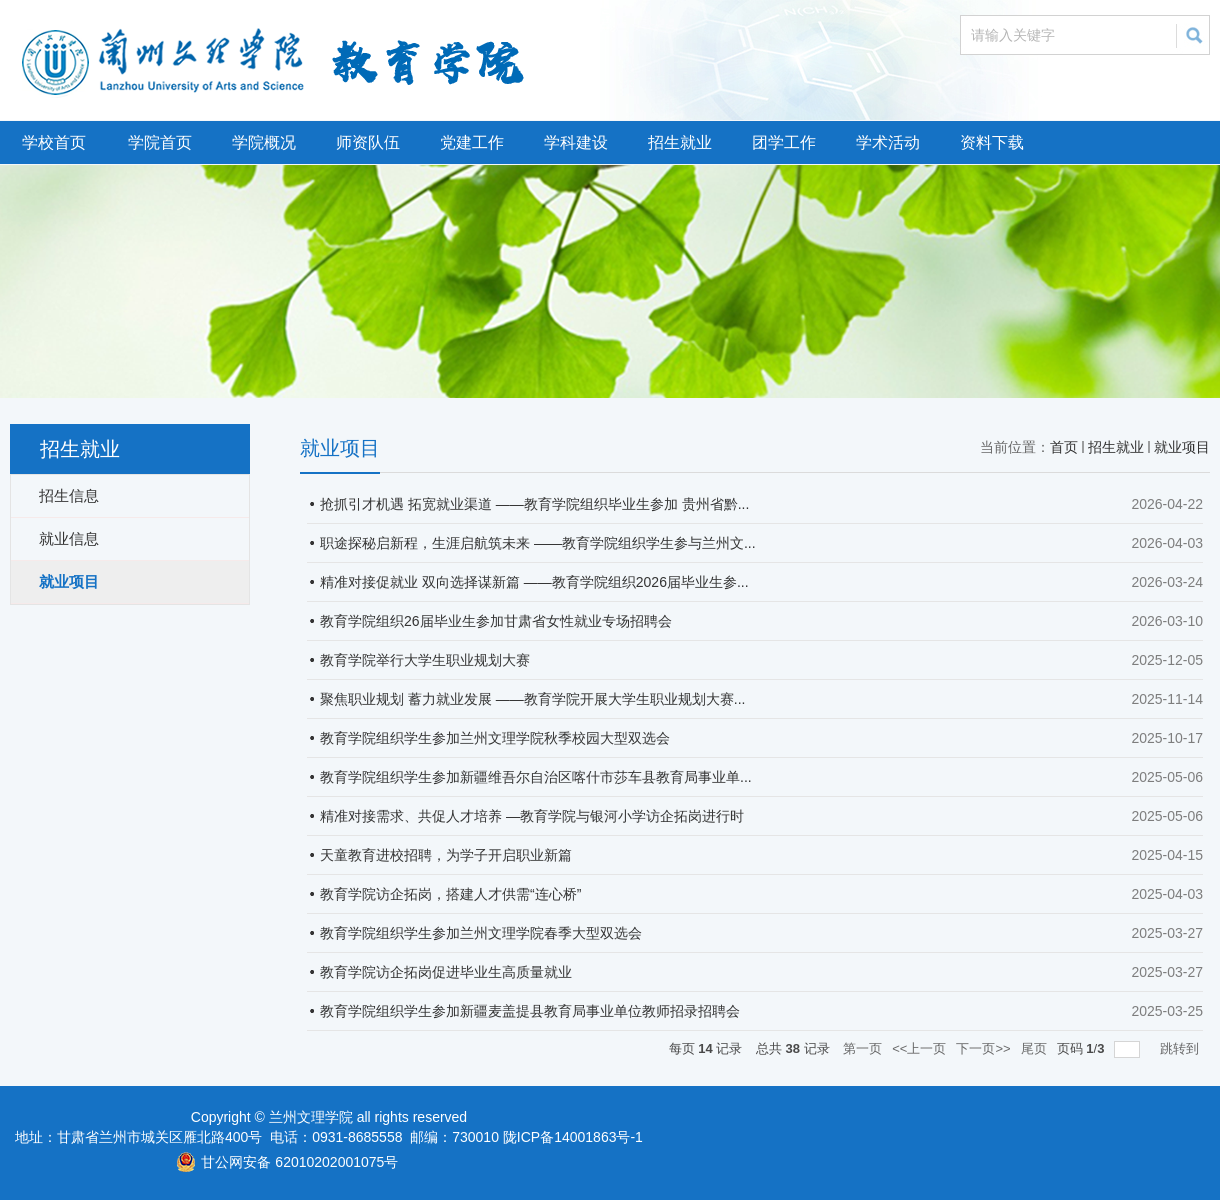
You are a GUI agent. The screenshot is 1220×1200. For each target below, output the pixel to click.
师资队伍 (368, 142)
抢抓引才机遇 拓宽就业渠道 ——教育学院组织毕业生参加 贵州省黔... (534, 504)
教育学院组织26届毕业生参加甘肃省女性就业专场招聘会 (496, 621)
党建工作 (472, 142)
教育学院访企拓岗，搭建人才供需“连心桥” (450, 894)
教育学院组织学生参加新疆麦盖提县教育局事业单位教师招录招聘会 (530, 1011)
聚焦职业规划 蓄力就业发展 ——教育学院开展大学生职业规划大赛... (532, 699)
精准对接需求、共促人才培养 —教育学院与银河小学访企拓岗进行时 (532, 816)
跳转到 (1181, 1048)
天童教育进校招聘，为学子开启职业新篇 (446, 855)
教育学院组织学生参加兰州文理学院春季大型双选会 (481, 933)
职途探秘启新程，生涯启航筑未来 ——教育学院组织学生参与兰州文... (538, 543)
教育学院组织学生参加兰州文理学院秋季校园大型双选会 (495, 738)
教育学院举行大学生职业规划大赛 (425, 660)
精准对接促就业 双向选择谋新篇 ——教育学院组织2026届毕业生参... (534, 582)
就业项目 (1182, 447)
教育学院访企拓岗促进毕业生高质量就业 (446, 972)
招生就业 (680, 142)
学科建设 (576, 142)
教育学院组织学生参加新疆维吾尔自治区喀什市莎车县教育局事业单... (536, 777)
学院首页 (160, 142)
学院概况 (264, 142)
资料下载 (992, 142)
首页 (1064, 447)
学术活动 (888, 142)
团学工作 (784, 142)
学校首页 (54, 142)
